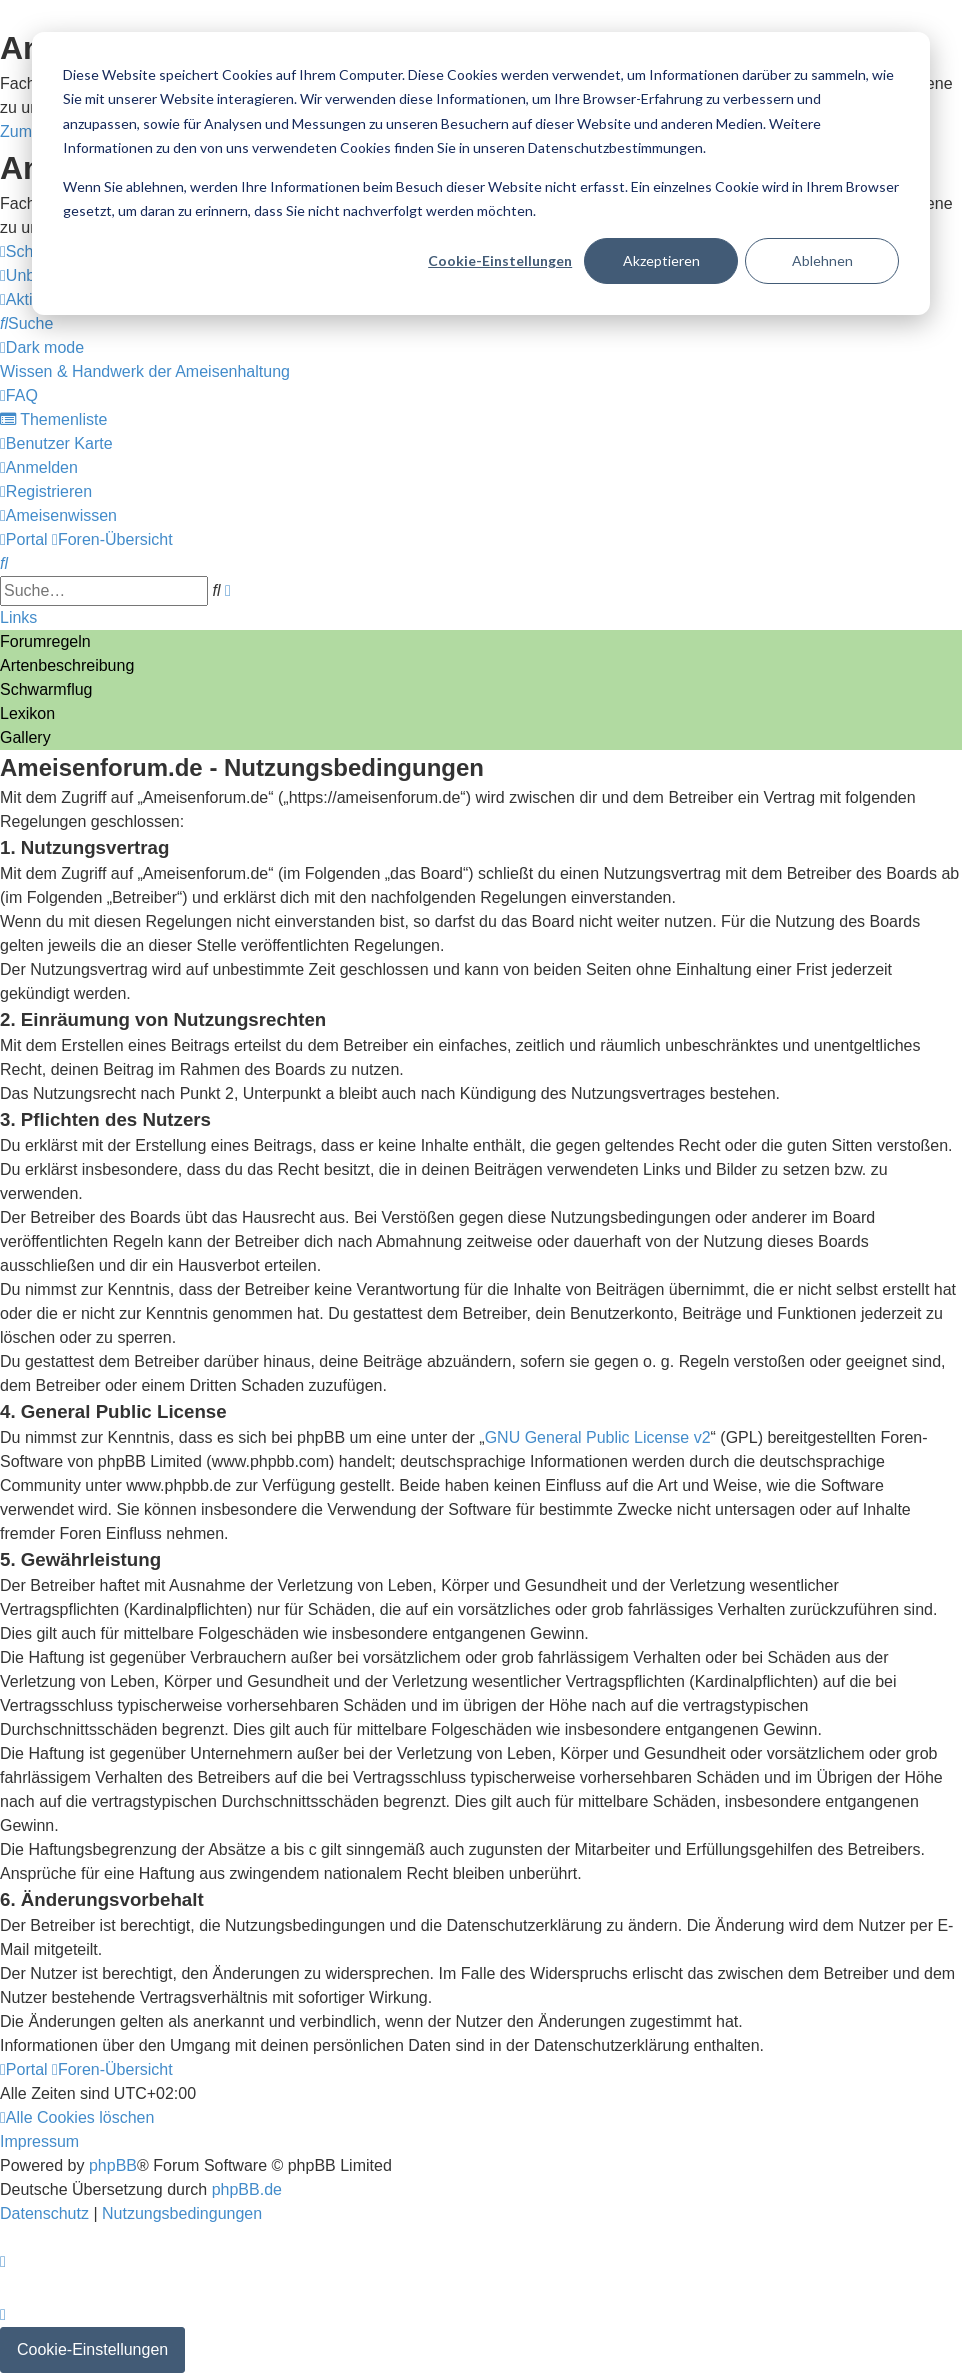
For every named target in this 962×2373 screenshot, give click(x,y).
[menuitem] (26, 323)
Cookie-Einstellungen (500, 260)
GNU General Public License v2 (598, 1437)
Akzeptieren (661, 260)
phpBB (113, 2165)
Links (18, 617)
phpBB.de (247, 2189)
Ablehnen (822, 260)
